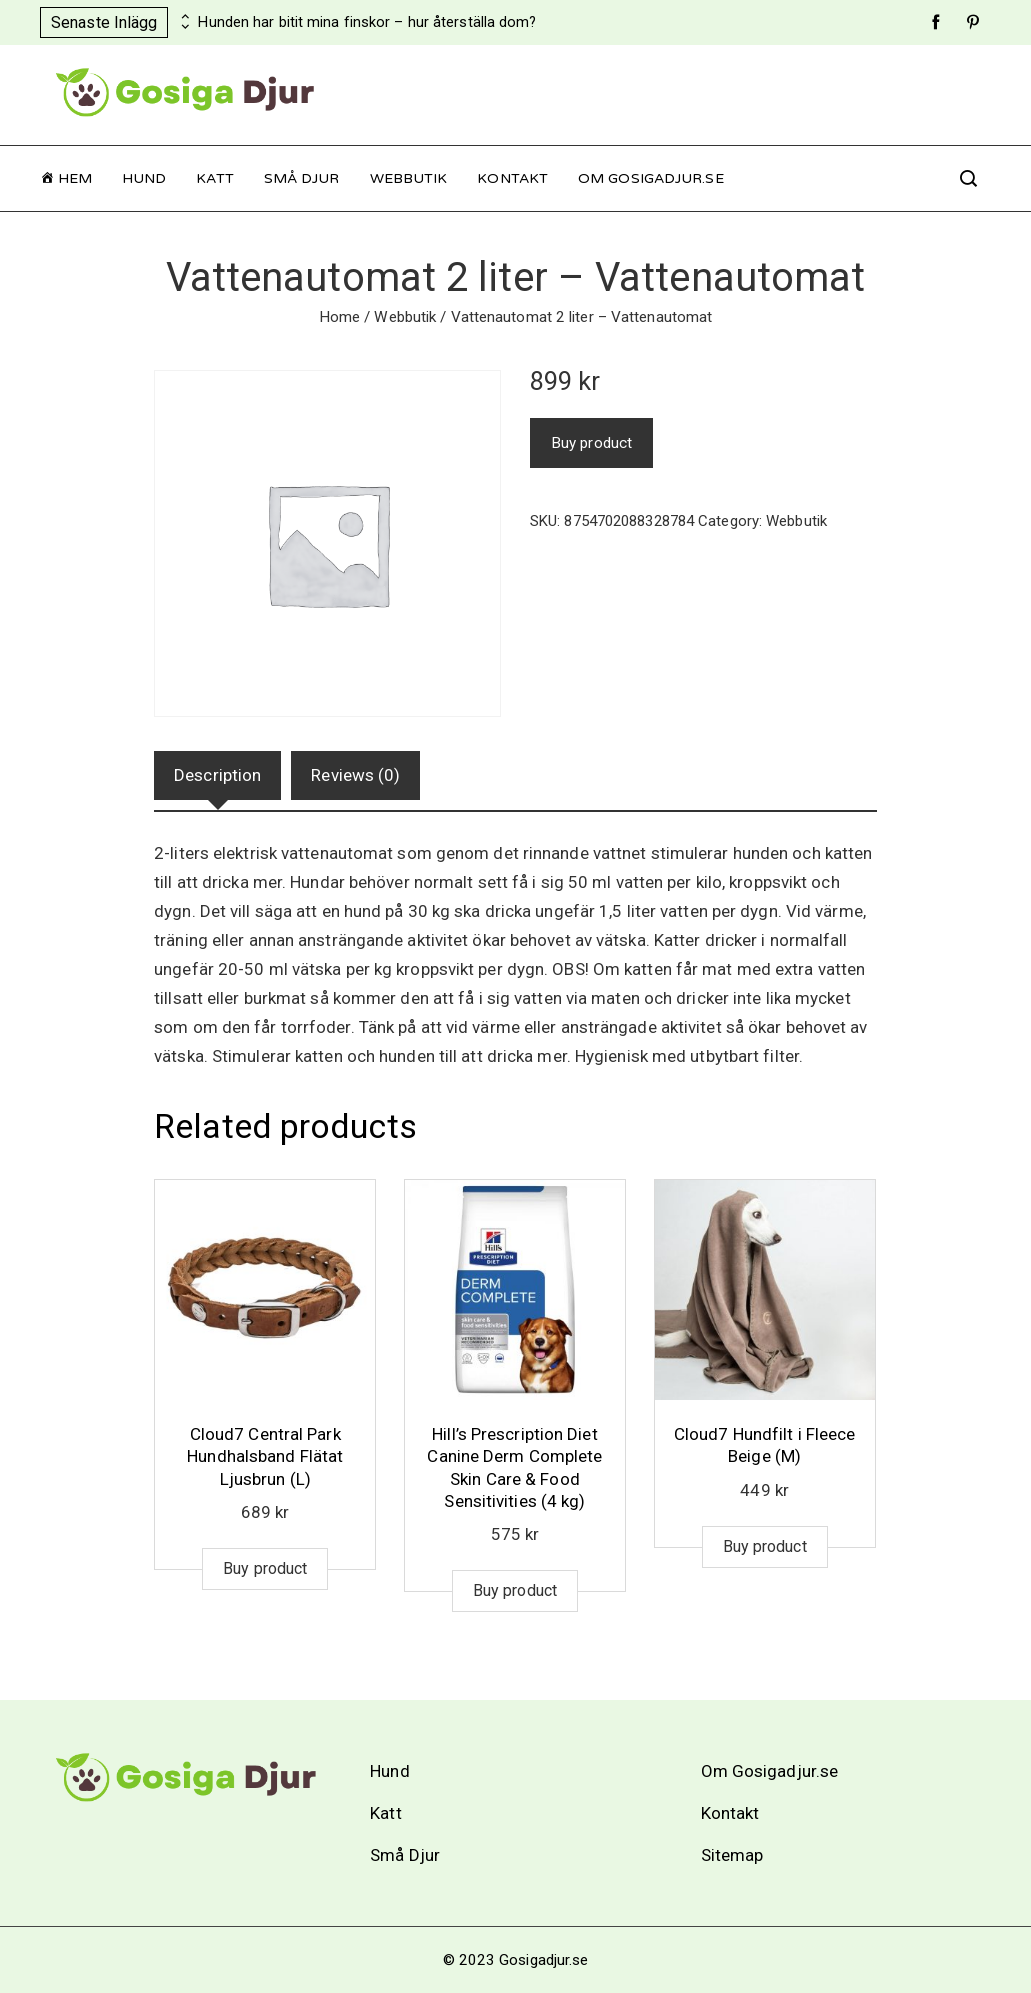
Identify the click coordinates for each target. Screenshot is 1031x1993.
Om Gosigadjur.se (651, 178)
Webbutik (409, 178)
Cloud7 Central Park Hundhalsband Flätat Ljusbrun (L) (265, 1456)
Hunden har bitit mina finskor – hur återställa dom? (367, 22)
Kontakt (512, 178)
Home (339, 317)
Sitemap (732, 1855)
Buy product (591, 443)
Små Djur (302, 178)
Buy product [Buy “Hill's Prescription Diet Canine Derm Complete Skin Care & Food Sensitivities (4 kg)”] (515, 1590)
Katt (214, 178)
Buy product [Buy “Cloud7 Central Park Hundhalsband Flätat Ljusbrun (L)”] (265, 1568)
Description (217, 775)
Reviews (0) (355, 775)
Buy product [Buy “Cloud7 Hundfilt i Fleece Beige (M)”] (765, 1546)
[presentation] (183, 17)
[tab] (217, 775)
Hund (144, 178)
